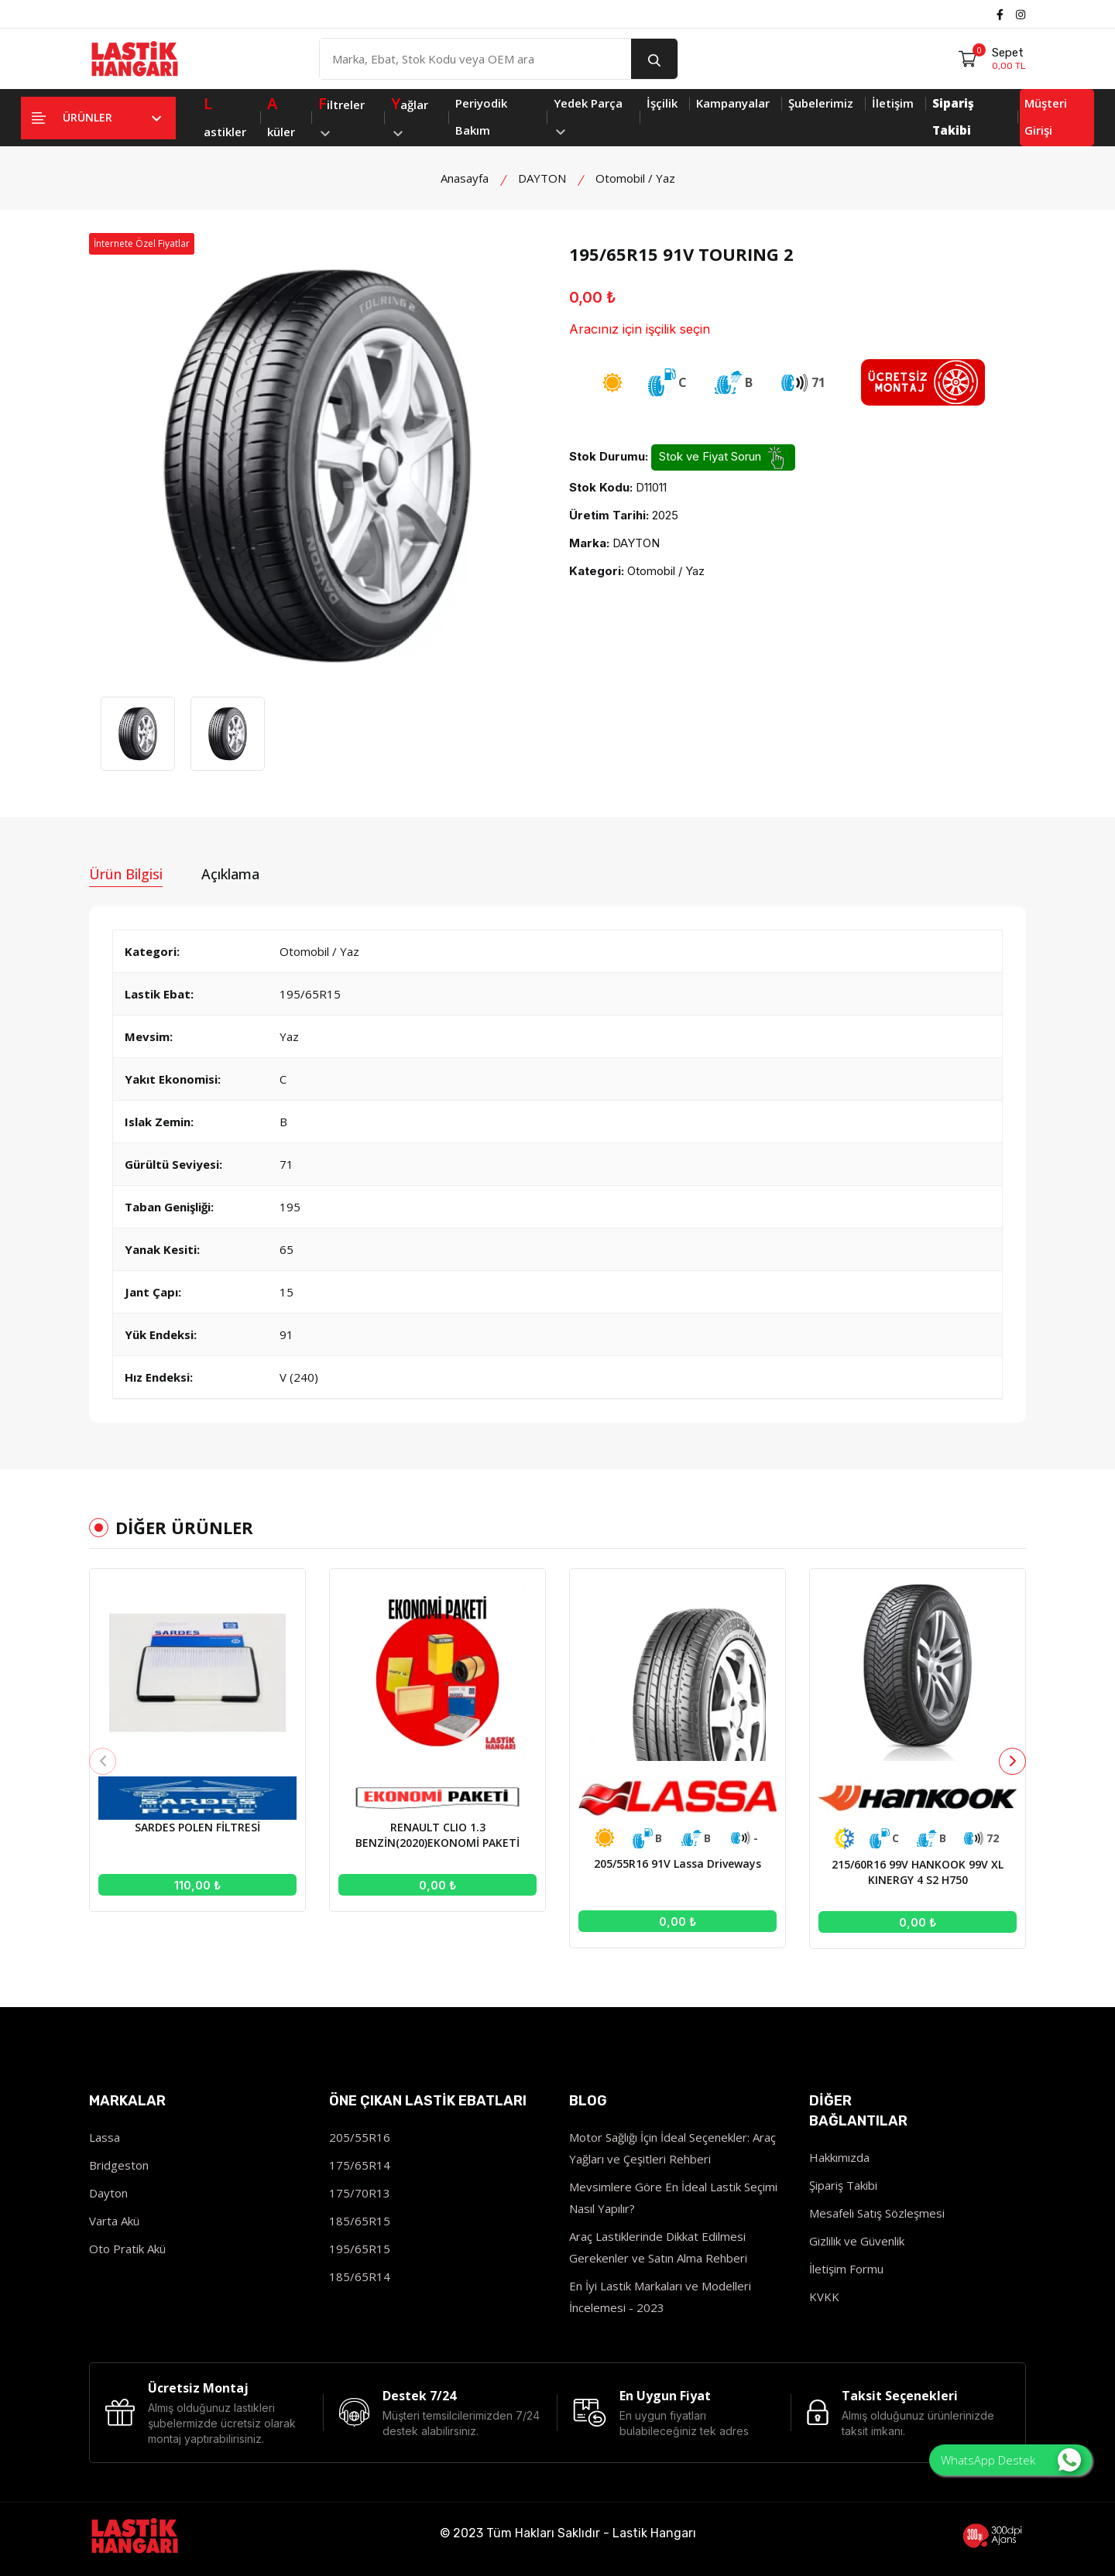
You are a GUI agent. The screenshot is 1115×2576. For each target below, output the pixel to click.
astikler (225, 114)
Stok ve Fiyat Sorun (723, 457)
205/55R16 (359, 2137)
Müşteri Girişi (1045, 116)
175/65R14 (359, 2165)
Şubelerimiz (820, 103)
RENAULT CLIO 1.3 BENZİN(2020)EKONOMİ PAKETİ (437, 1835)
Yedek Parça (588, 115)
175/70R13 (359, 2193)
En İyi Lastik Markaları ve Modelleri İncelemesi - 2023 (660, 2296)
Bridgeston (119, 2165)
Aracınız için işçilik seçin (639, 329)
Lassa (104, 2137)
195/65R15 (359, 2248)
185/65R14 (359, 2276)
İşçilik (662, 103)
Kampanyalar (733, 103)
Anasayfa (465, 178)
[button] (1012, 1761)
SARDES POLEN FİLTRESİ (197, 1827)
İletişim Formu (846, 2268)
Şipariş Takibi (843, 2185)
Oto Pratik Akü (127, 2248)
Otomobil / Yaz (635, 178)
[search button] (654, 59)
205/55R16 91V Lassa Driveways (677, 1863)
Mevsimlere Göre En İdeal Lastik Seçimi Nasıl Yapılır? (673, 2197)
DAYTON (542, 178)
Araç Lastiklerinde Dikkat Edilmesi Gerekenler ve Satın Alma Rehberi (658, 2247)
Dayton (108, 2193)
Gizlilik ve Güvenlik (856, 2241)
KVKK (824, 2296)
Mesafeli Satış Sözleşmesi (877, 2213)
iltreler (341, 113)
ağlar (409, 113)
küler (281, 114)
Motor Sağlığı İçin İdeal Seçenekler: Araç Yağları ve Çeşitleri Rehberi (672, 2148)
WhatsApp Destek (1011, 2460)
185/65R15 (359, 2220)
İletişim (893, 103)
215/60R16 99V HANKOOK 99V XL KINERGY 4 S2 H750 (918, 1872)
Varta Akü (114, 2220)
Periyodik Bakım (481, 116)
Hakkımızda (839, 2157)
